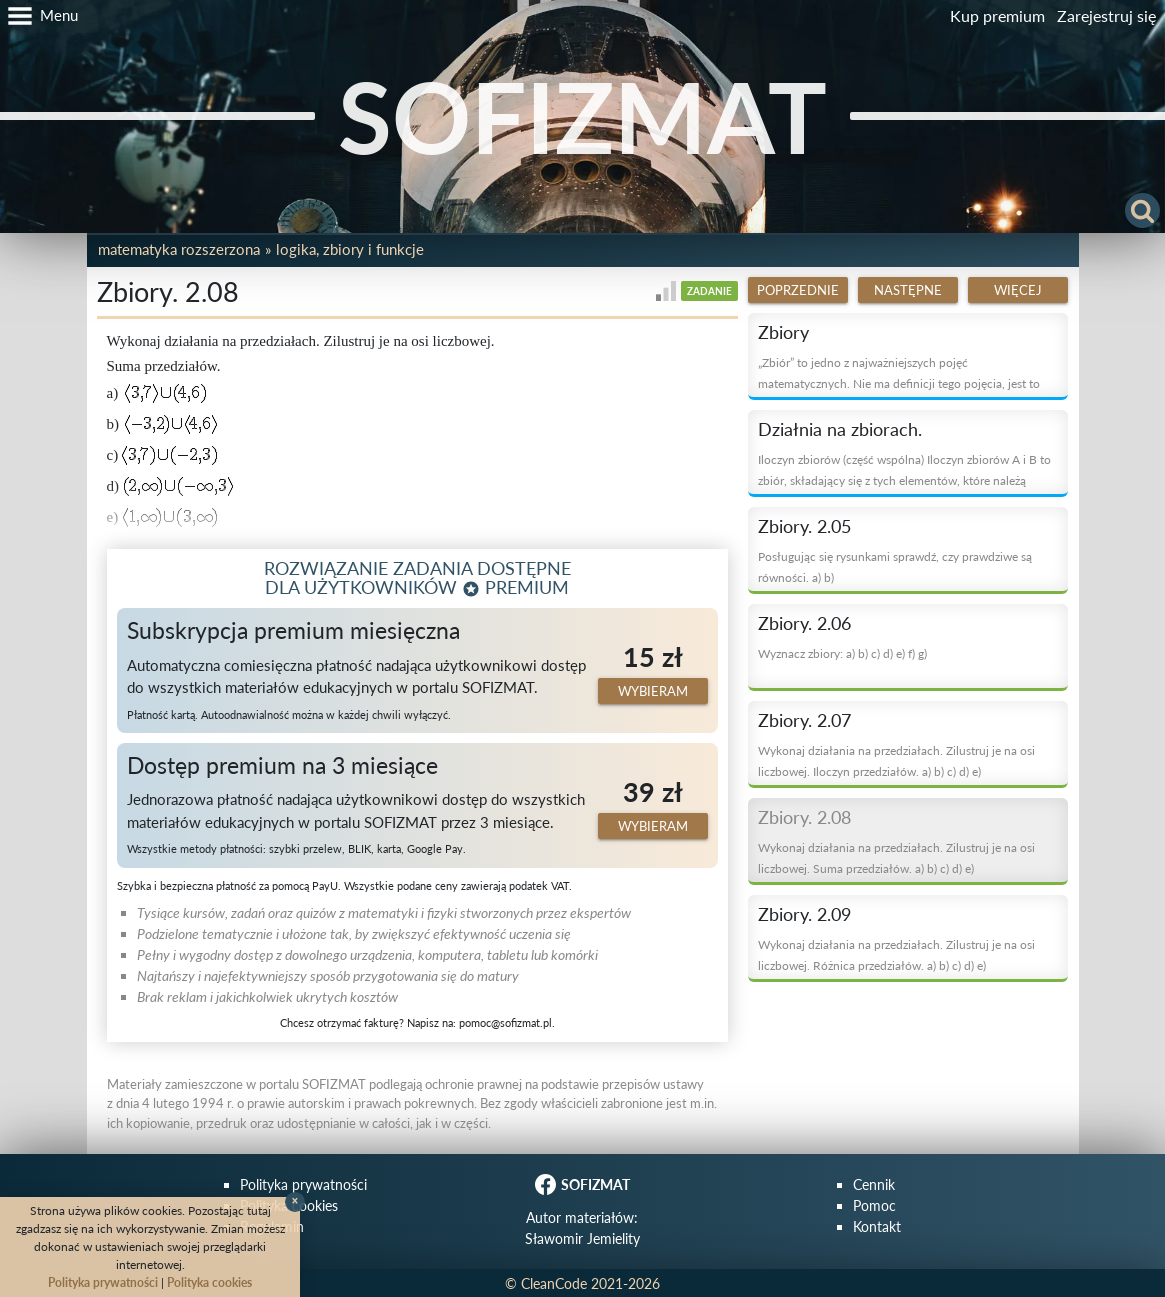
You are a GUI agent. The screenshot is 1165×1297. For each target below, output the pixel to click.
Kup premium (997, 15)
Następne (908, 290)
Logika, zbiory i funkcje (350, 249)
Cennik (874, 1184)
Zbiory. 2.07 (804, 720)
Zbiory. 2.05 (804, 526)
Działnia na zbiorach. (840, 429)
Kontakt (877, 1226)
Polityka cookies (209, 1282)
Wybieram (653, 691)
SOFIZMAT (582, 116)
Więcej (1018, 290)
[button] (39, 16)
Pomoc (874, 1205)
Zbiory (783, 332)
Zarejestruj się (1106, 15)
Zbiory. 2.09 (804, 914)
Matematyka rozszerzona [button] (179, 249)
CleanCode (554, 1283)
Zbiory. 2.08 (804, 817)
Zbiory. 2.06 (804, 623)
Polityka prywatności (303, 1184)
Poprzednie (798, 290)
